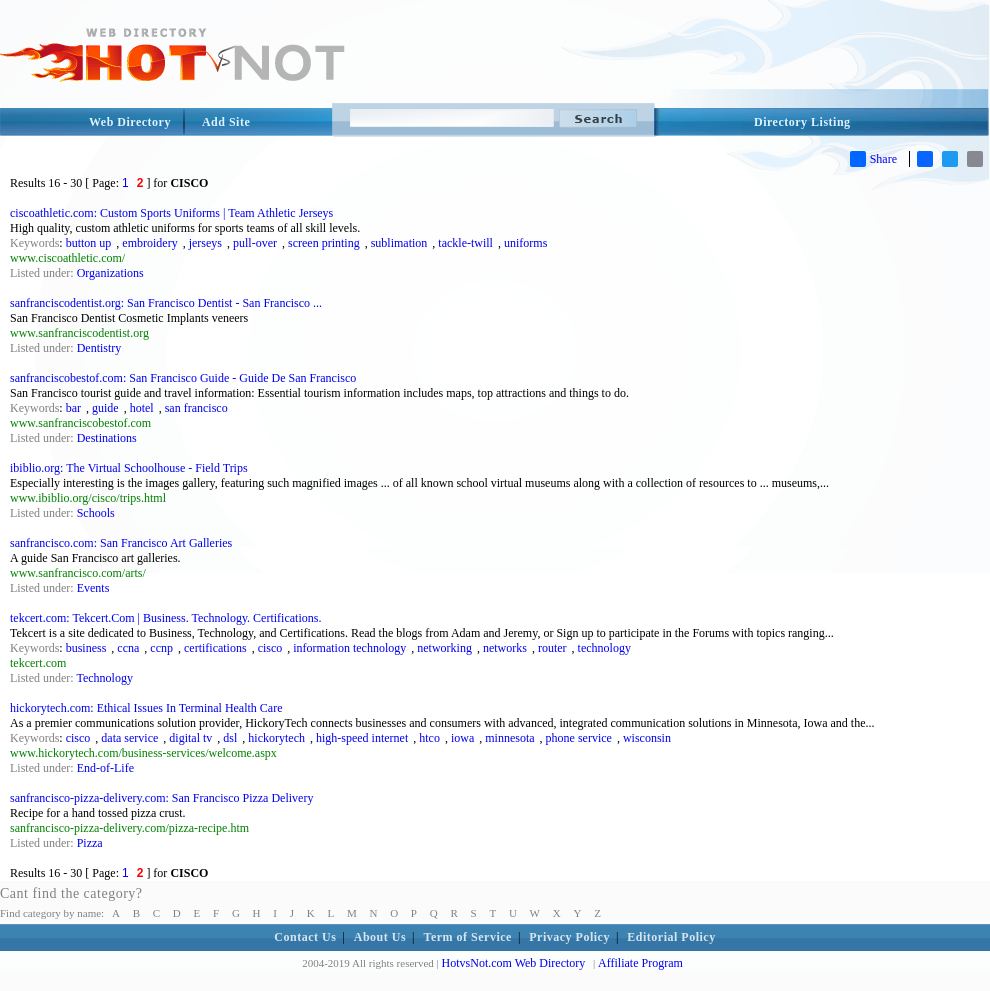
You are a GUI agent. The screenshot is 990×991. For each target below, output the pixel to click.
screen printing (324, 243)
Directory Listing (802, 122)
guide (105, 408)
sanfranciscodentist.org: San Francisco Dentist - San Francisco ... (166, 303)
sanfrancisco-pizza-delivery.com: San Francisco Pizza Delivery (161, 798)
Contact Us (305, 937)
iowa (462, 738)
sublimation (399, 243)
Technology (104, 678)
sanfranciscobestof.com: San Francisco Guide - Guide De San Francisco (183, 378)
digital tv (190, 738)
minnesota (509, 738)
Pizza (90, 843)
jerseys (205, 243)
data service (129, 738)
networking (444, 648)
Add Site (226, 122)
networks (505, 648)
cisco (270, 648)
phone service (579, 738)
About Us (380, 937)
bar (73, 408)
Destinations (107, 438)
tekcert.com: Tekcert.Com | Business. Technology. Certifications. (165, 618)
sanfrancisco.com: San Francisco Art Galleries (121, 543)
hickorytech (276, 738)
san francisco (196, 408)
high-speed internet (362, 738)
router (552, 648)
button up (89, 243)
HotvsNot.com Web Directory (514, 963)
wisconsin (647, 738)
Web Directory (130, 122)
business (86, 648)
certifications (215, 648)
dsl (230, 738)
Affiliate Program (640, 963)
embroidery (149, 243)
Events (93, 588)
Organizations (110, 273)
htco (429, 738)
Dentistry (99, 348)
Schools (96, 513)
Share (873, 159)
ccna (128, 648)
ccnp (161, 648)
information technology (349, 648)
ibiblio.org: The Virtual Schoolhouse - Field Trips (129, 468)
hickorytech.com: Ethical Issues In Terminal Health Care (146, 708)
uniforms (525, 243)
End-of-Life (105, 768)
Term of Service (468, 937)
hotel (142, 408)
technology (604, 648)
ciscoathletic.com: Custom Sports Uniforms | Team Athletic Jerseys (171, 213)
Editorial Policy (671, 937)
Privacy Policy (569, 937)
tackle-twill (465, 243)
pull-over (255, 243)
